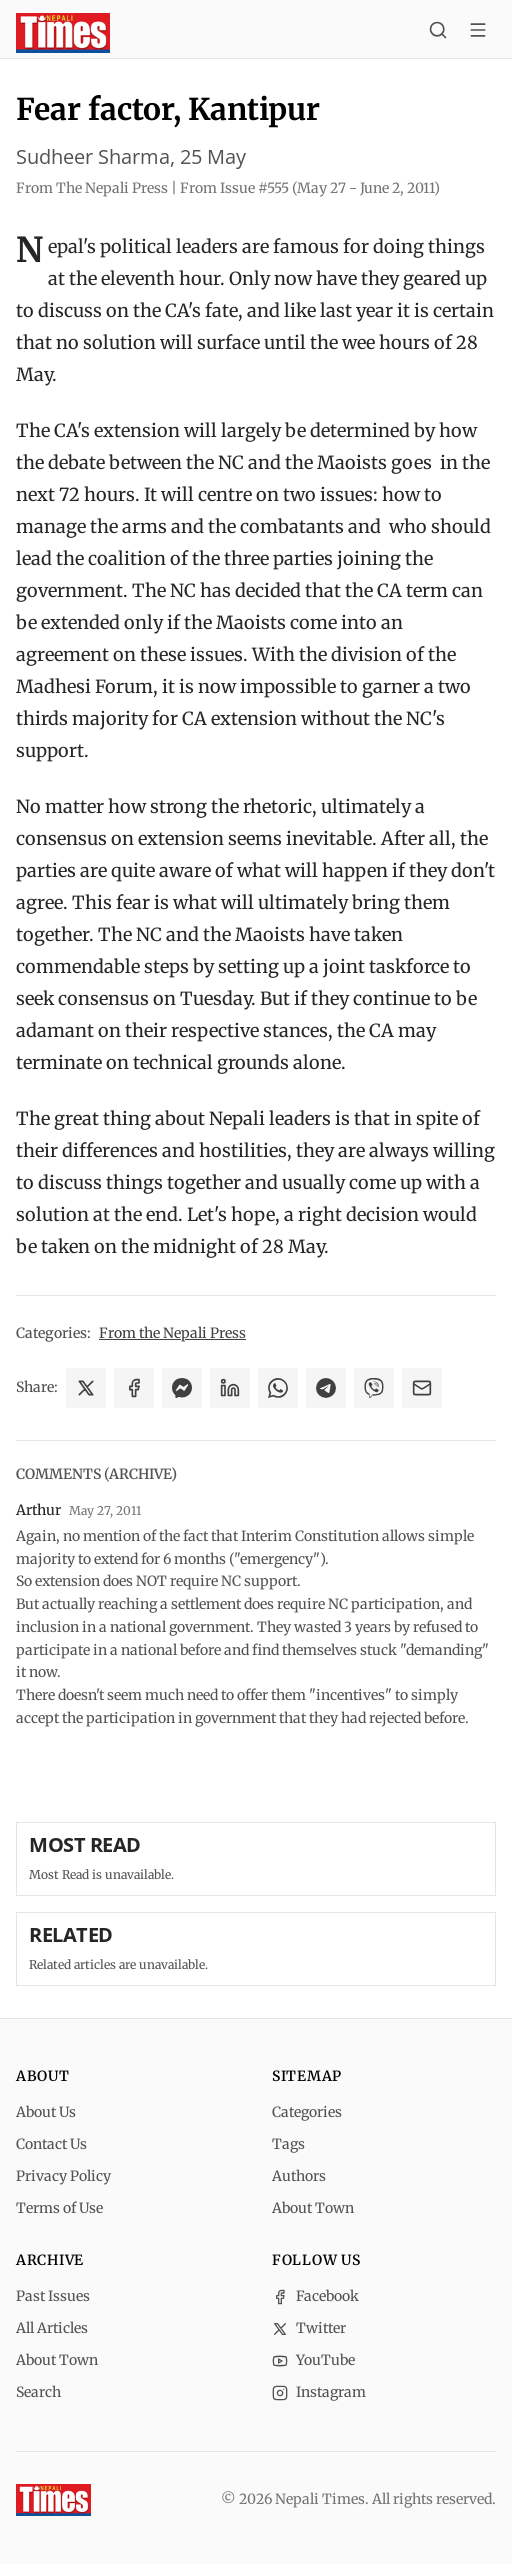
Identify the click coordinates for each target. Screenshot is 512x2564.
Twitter (309, 2328)
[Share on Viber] (374, 1388)
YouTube (313, 2360)
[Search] (438, 33)
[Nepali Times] (53, 2500)
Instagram (319, 2392)
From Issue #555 (310, 188)
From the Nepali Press (172, 1333)
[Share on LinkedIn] (230, 1388)
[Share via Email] (422, 1388)
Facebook (315, 2296)
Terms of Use (59, 2208)
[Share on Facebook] (134, 1388)
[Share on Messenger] (182, 1388)
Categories (307, 2112)
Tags (288, 2144)
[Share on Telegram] (326, 1388)
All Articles (52, 2328)
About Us (46, 2112)
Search (38, 2392)
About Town (313, 2208)
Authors (299, 2176)
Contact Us (51, 2144)
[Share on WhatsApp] (278, 1388)
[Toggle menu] (478, 33)
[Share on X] (86, 1388)
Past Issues (53, 2296)
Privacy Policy (63, 2176)
